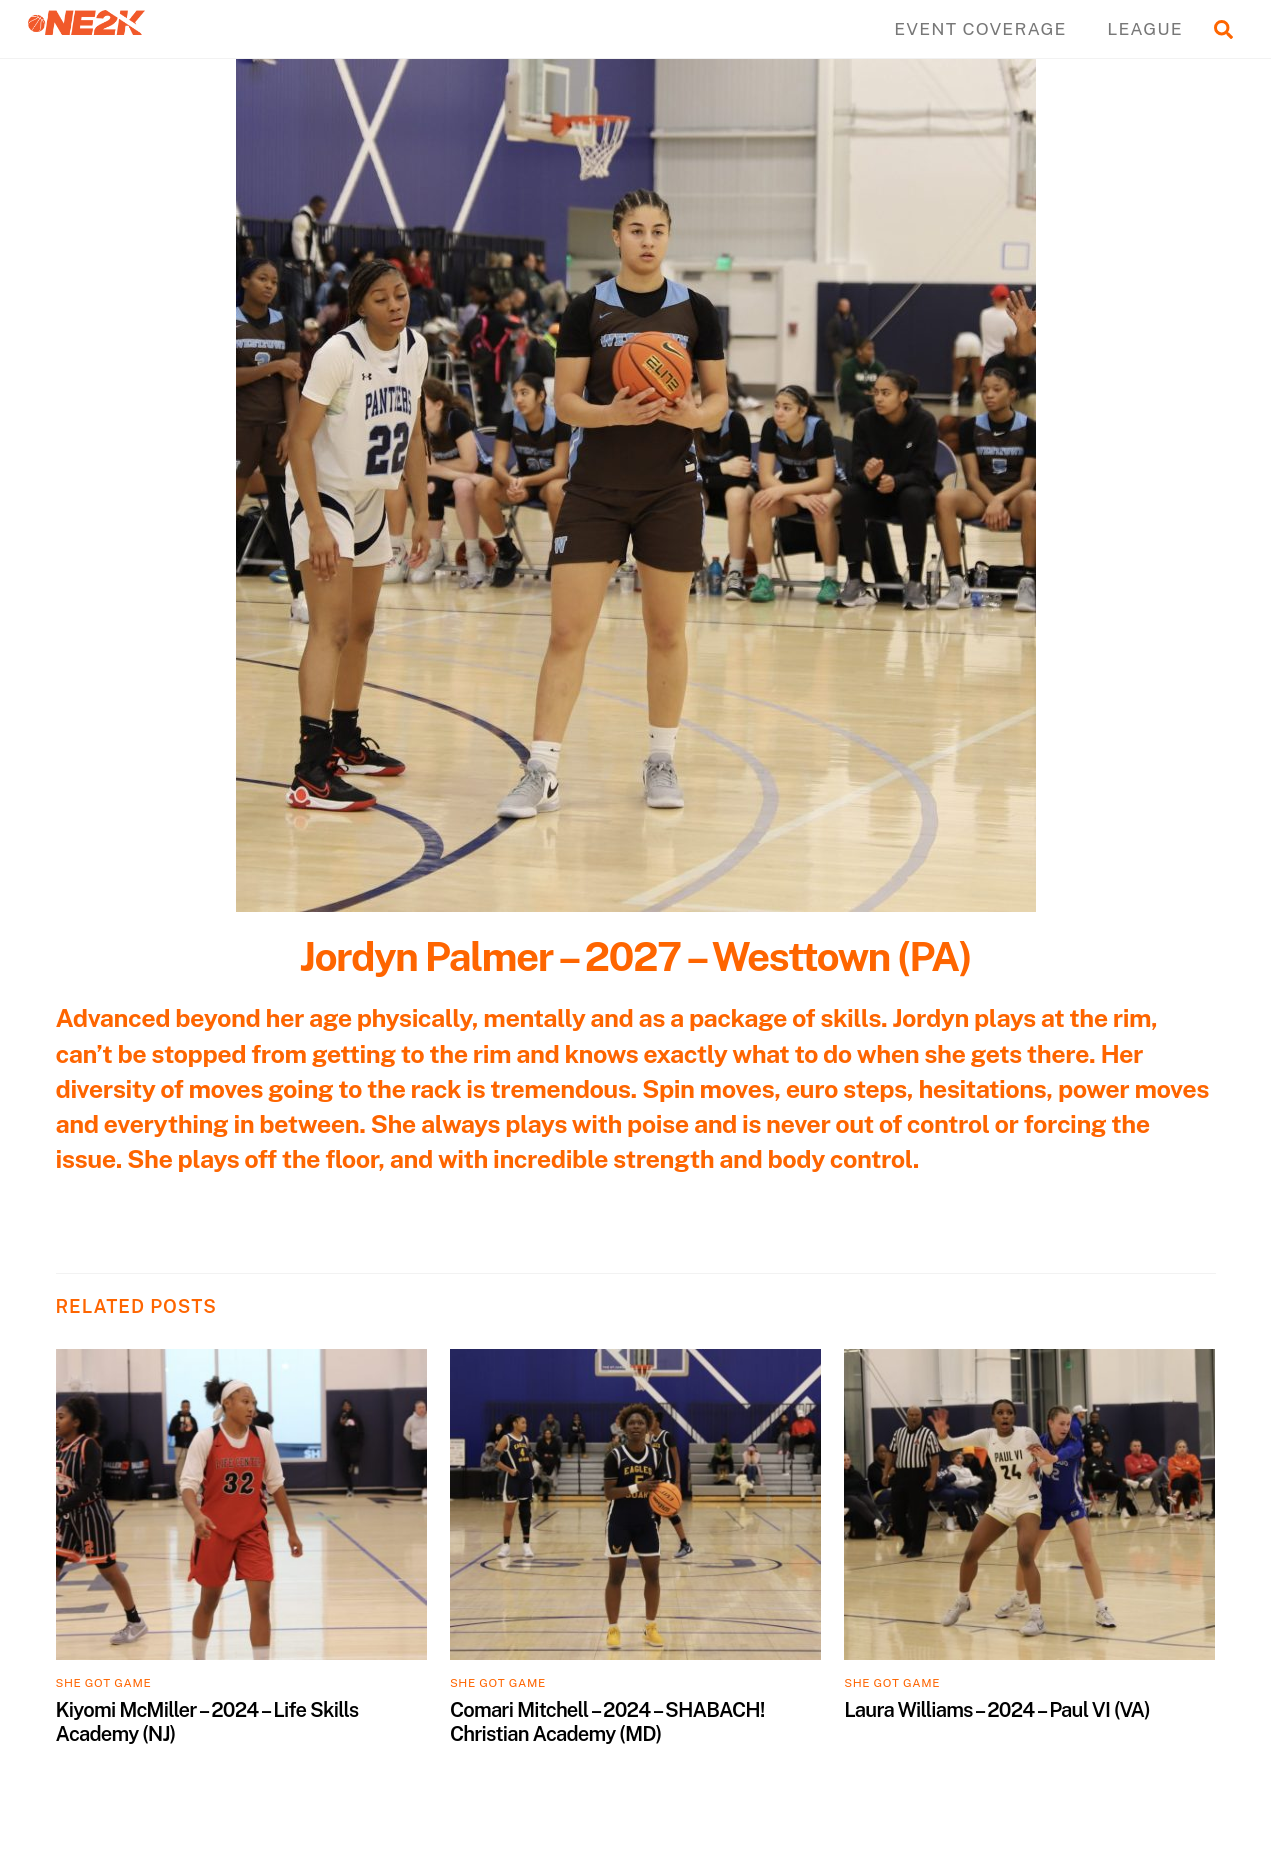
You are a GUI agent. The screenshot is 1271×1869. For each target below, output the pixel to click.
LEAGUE (1144, 28)
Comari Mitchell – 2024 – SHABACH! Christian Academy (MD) (607, 1722)
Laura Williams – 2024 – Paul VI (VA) (997, 1710)
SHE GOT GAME (104, 1683)
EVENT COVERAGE (980, 28)
